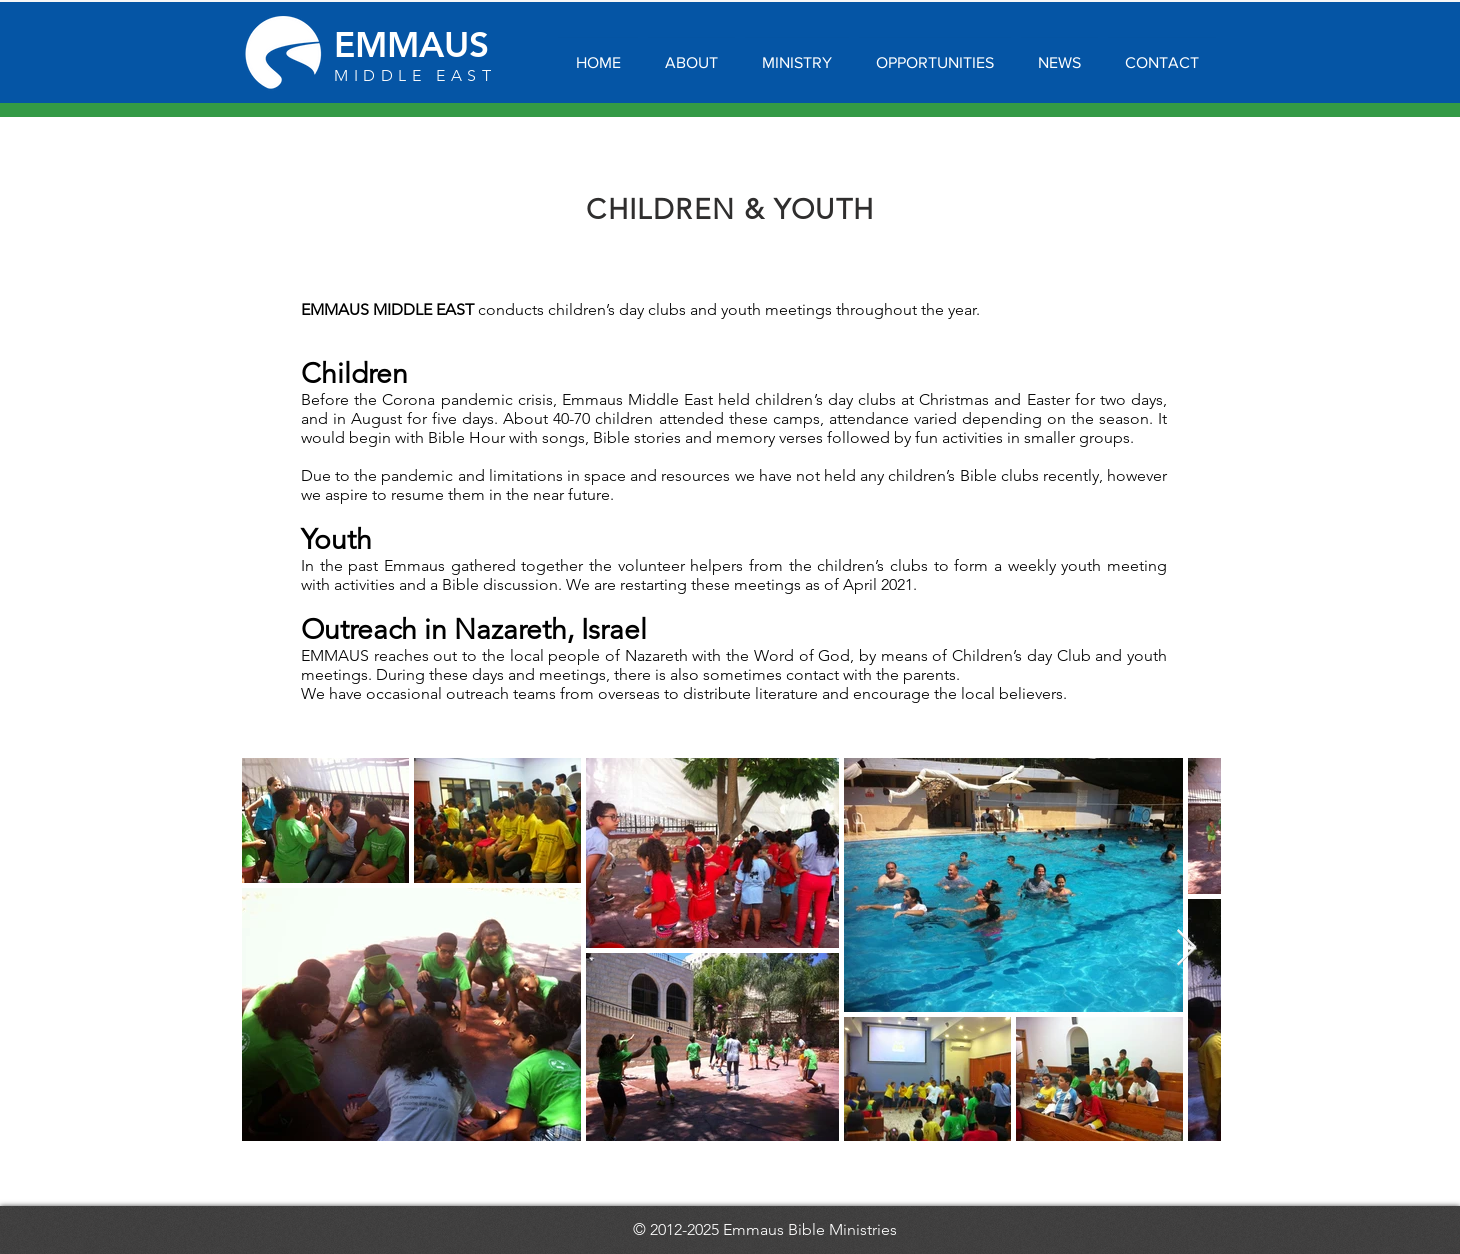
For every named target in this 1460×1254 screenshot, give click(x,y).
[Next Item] (1186, 948)
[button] (691, 54)
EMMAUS (411, 44)
